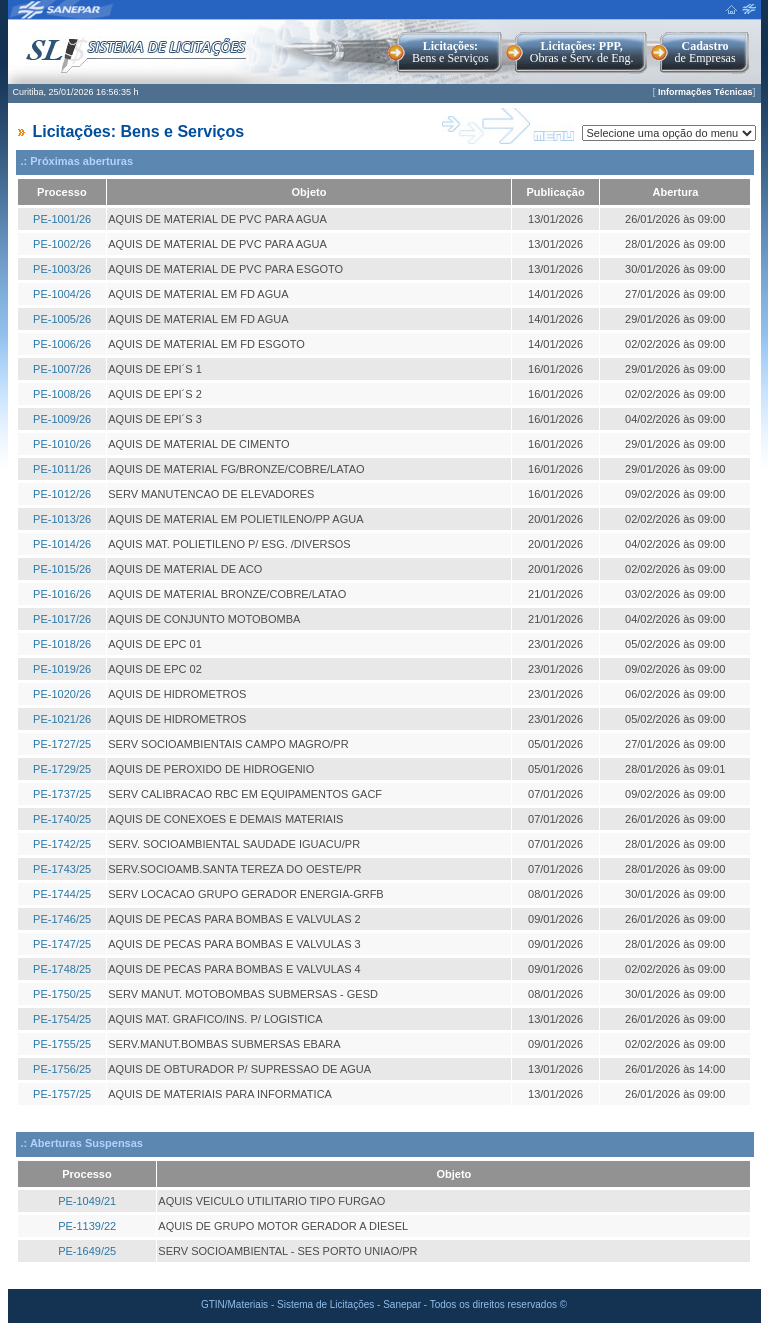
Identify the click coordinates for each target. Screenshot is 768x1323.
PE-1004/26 (62, 294)
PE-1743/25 (62, 869)
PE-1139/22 (87, 1226)
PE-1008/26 (62, 394)
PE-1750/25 (62, 994)
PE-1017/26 (62, 619)
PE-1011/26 (62, 469)
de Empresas (705, 52)
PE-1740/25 (62, 819)
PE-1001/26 (62, 219)
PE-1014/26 (62, 544)
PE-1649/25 (87, 1251)
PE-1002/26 (62, 244)
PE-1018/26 (62, 644)
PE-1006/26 (62, 344)
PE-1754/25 (62, 1019)
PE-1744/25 (62, 894)
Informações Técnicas (705, 92)
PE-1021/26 (62, 719)
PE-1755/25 (62, 1044)
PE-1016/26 (62, 594)
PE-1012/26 (62, 494)
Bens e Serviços (450, 52)
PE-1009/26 (62, 419)
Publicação (556, 192)
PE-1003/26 (62, 269)
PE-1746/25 (62, 919)
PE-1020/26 (62, 694)
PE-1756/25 (62, 1069)
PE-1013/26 (62, 519)
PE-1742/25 (62, 844)
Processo (62, 192)
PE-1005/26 (62, 319)
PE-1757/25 (62, 1094)
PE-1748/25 (62, 969)
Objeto (309, 192)
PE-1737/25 (62, 794)
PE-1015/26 (62, 569)
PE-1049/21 (87, 1201)
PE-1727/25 (62, 744)
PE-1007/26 (62, 369)
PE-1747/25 (62, 944)
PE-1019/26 (62, 669)
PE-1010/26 (62, 444)
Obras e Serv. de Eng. (582, 52)
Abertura (676, 192)
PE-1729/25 (62, 769)
